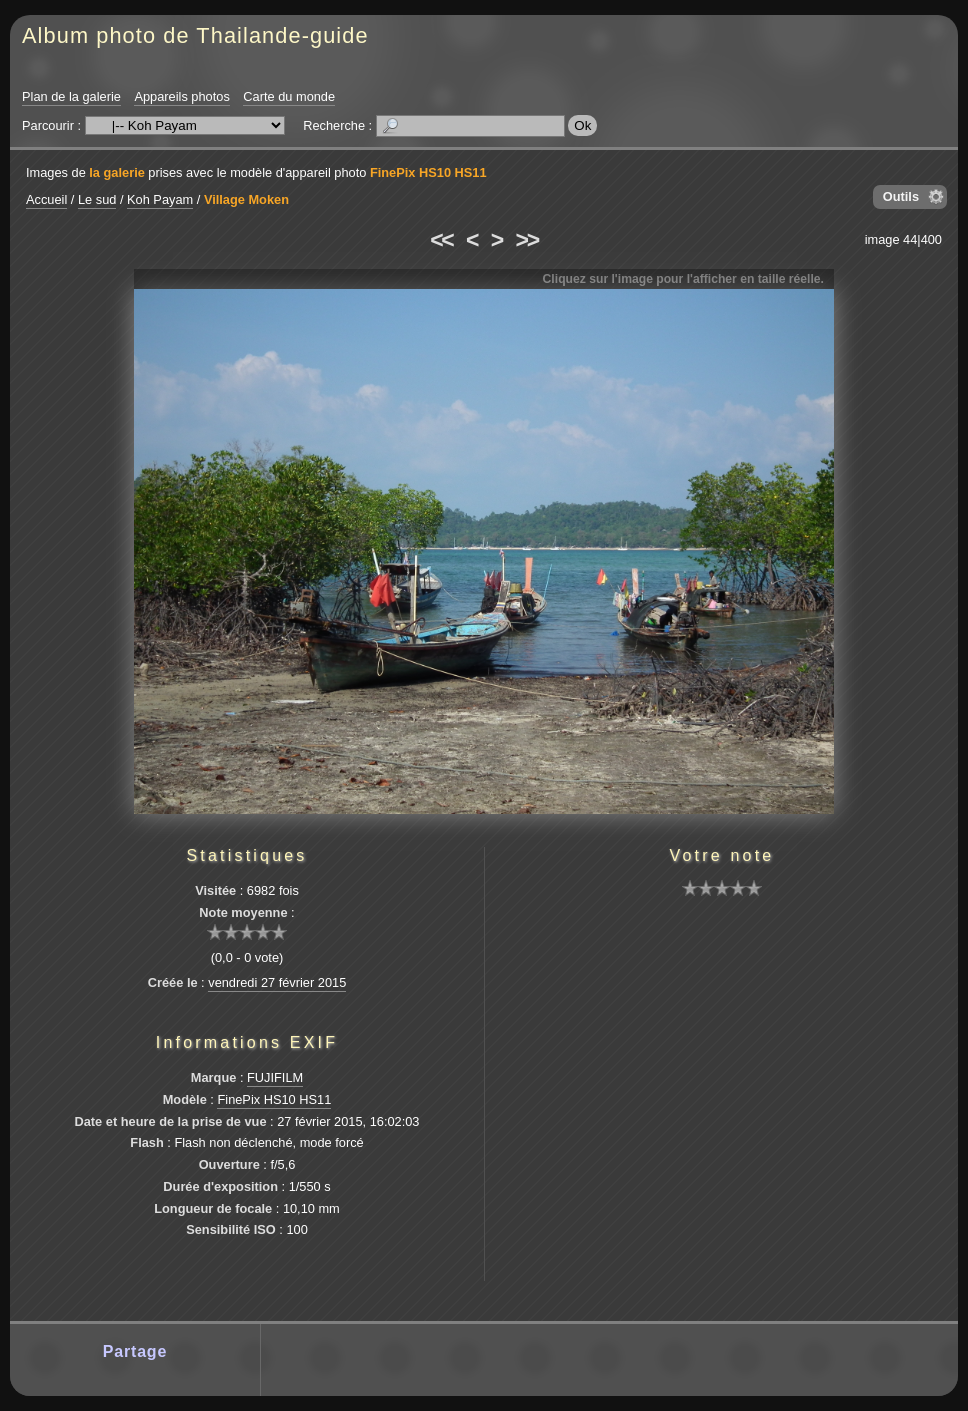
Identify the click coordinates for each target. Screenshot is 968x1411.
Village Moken (246, 199)
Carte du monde (289, 96)
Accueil (46, 199)
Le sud (97, 199)
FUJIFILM (275, 1077)
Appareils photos (181, 96)
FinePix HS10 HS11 (428, 172)
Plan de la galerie (71, 96)
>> (527, 240)
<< (441, 240)
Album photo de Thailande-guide (195, 35)
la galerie (117, 172)
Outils (901, 196)
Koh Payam (160, 199)
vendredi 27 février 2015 (277, 982)
